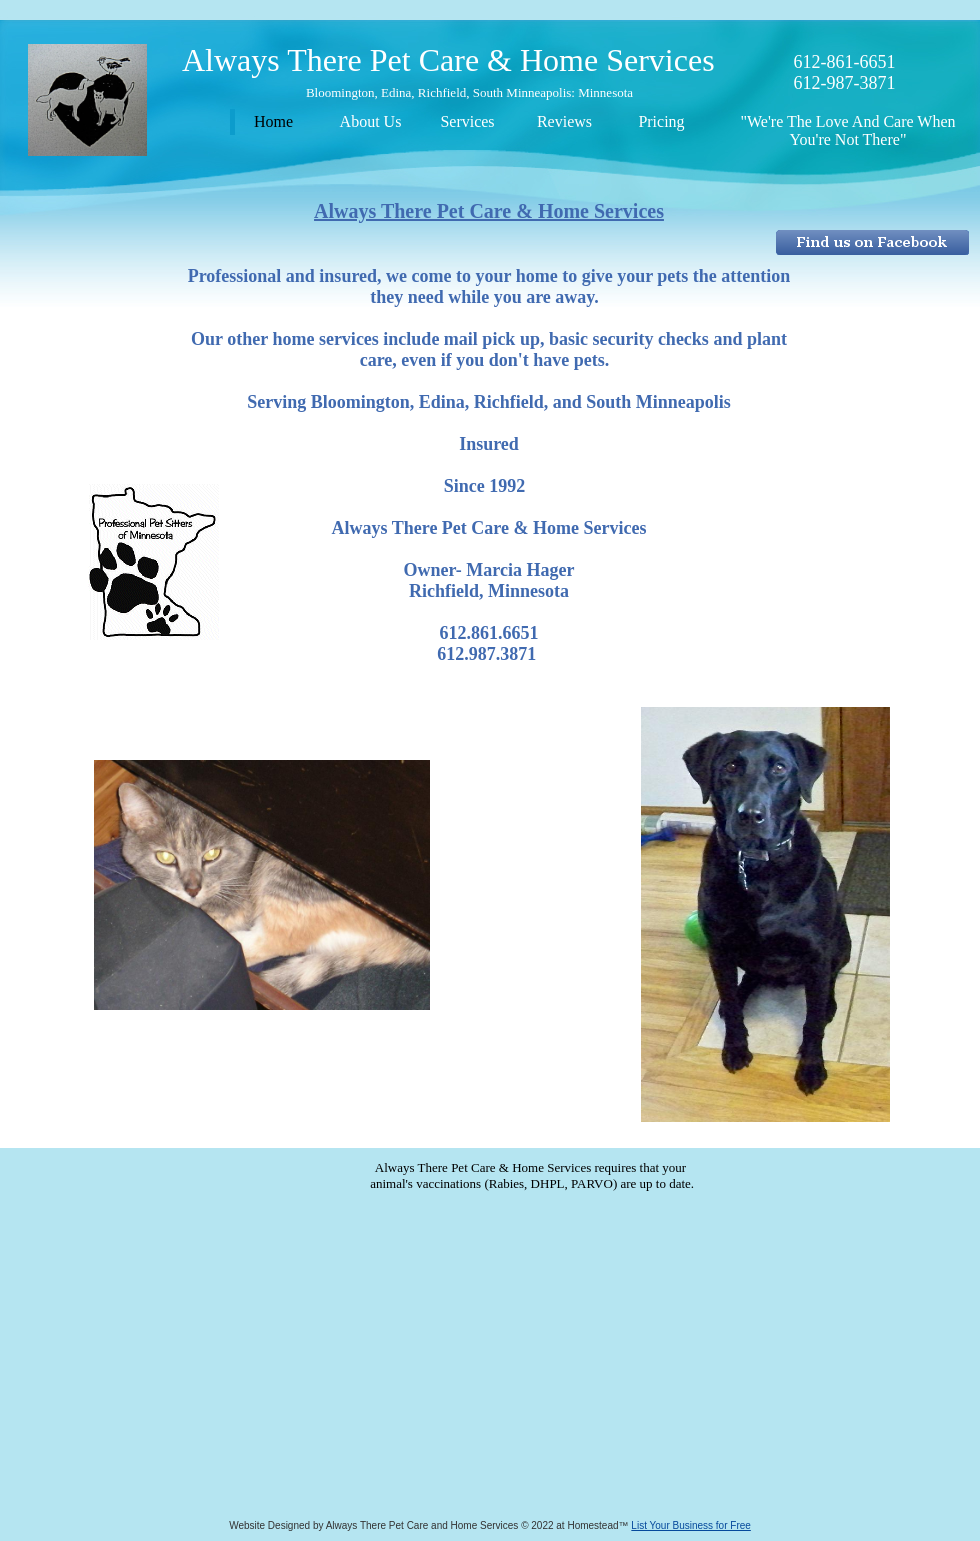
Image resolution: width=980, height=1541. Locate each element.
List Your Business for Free (691, 1525)
